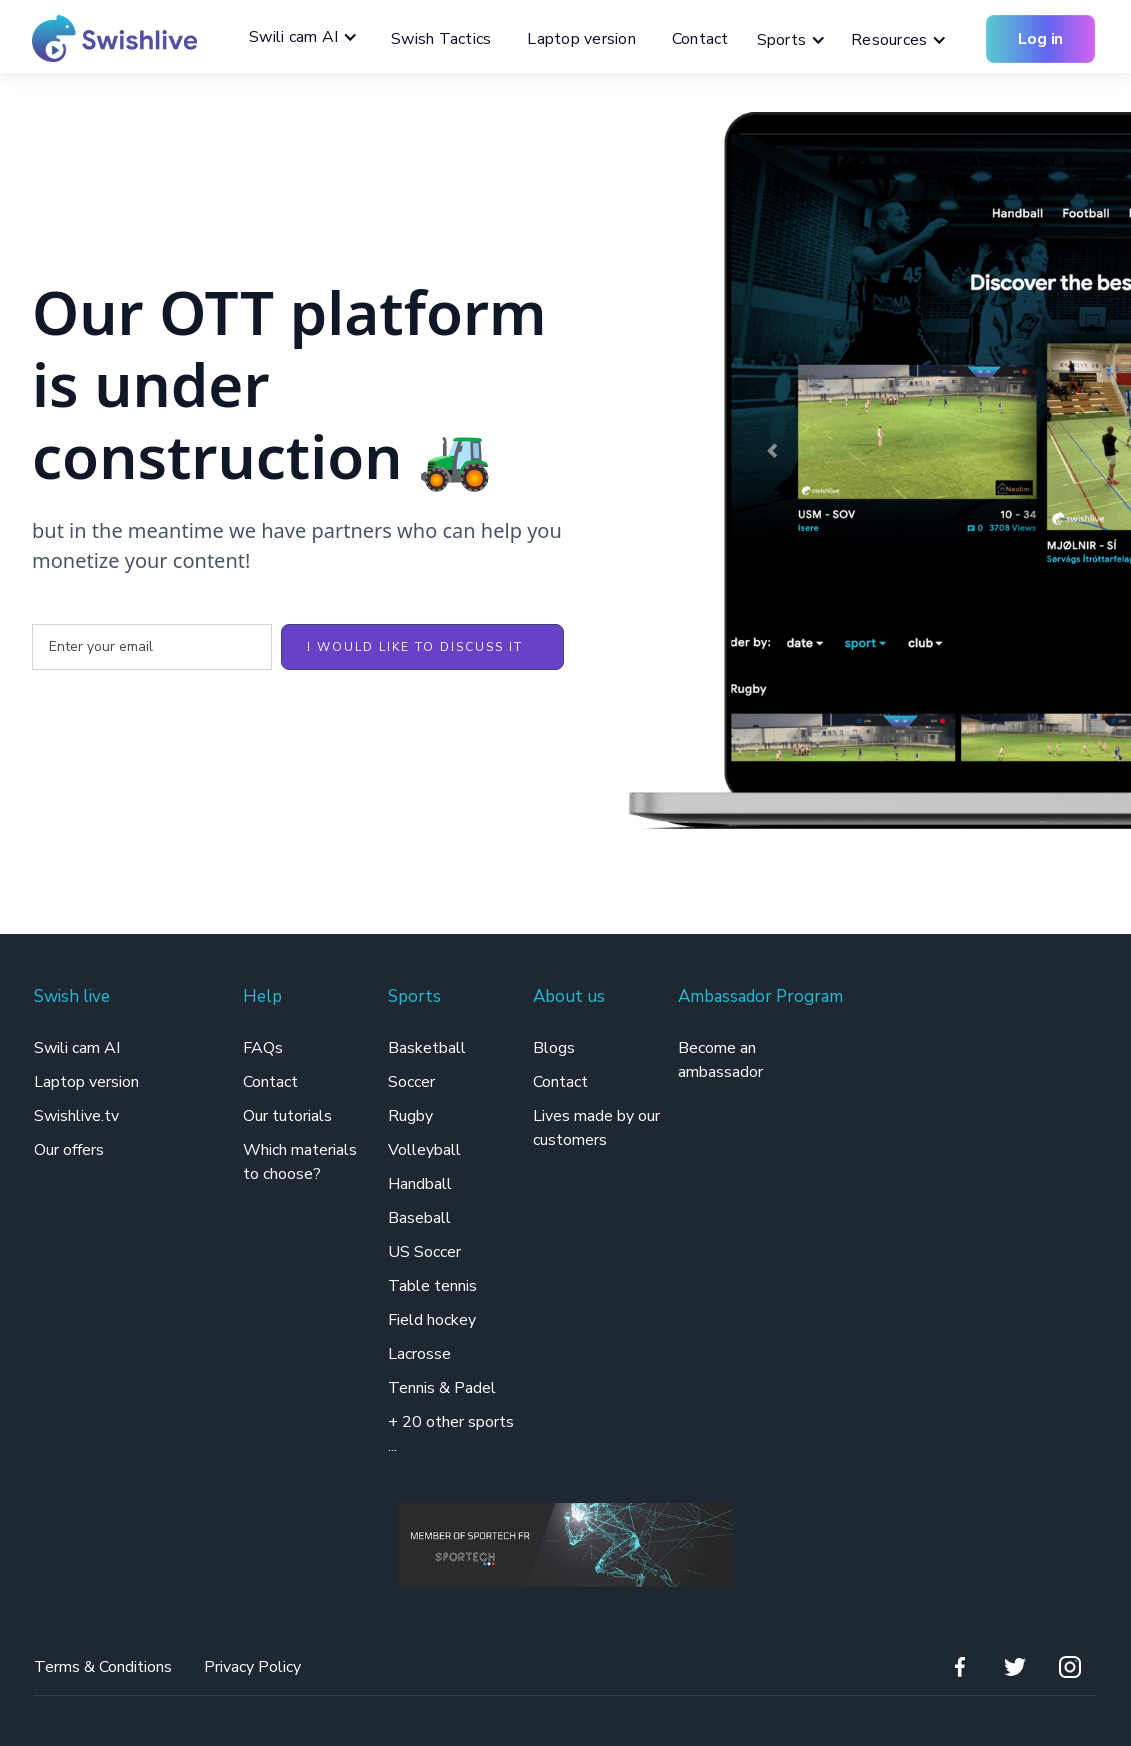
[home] (107, 38)
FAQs (263, 1048)
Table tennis (432, 1286)
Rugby (410, 1116)
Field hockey (432, 1320)
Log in (1040, 39)
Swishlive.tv (76, 1116)
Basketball (427, 1048)
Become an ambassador (720, 1060)
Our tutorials (287, 1116)
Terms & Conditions (103, 1667)
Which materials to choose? (300, 1162)
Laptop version (581, 39)
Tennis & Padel (442, 1388)
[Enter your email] (152, 647)
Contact (700, 39)
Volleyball (424, 1150)
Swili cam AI (79, 1048)
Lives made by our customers (596, 1128)
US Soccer (424, 1252)
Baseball (419, 1218)
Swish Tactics (441, 39)
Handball (420, 1184)
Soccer (411, 1082)
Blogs (554, 1048)
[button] (308, 37)
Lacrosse (419, 1354)
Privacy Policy (252, 1667)
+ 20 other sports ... (451, 1434)
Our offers (69, 1150)
